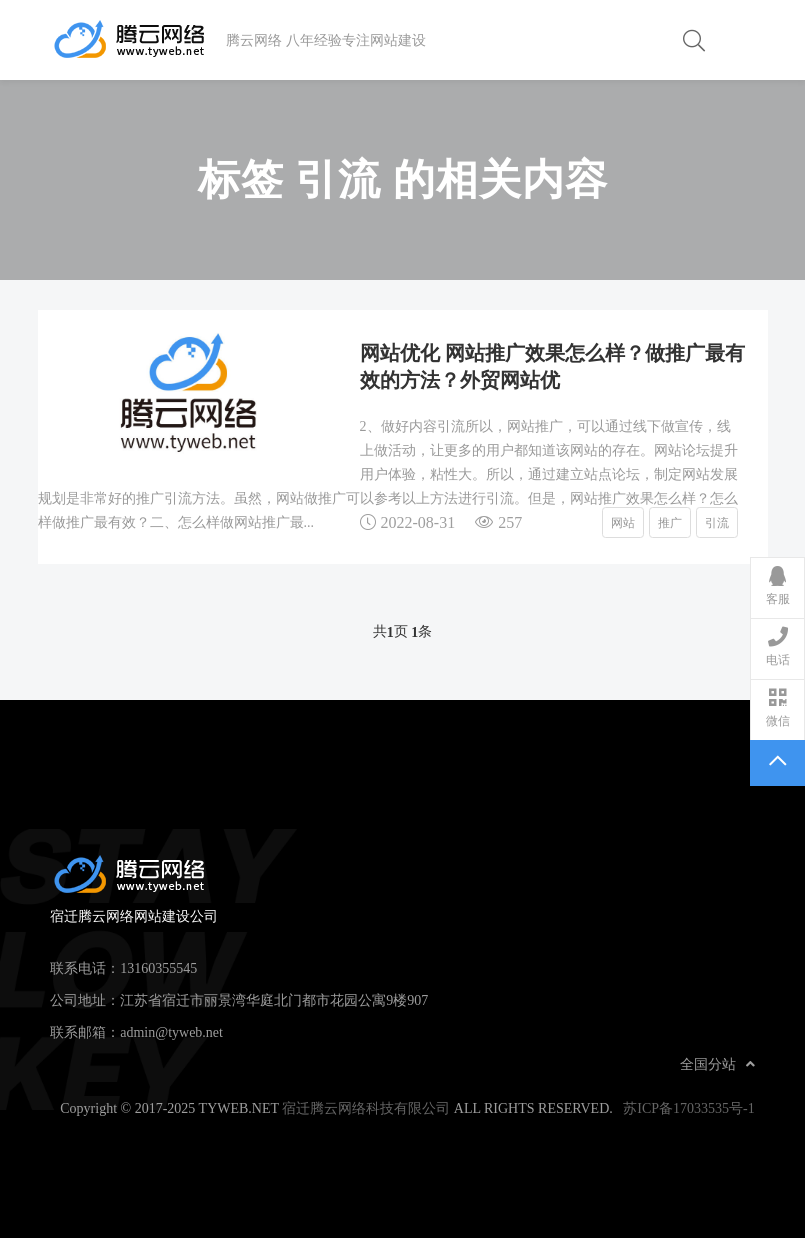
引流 (717, 522)
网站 (623, 522)
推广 (670, 522)
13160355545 (158, 968)
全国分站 (717, 1064)
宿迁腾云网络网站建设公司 (138, 40)
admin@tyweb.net (171, 1032)
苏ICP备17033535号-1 (688, 1108)
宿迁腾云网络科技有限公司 (366, 1108)
